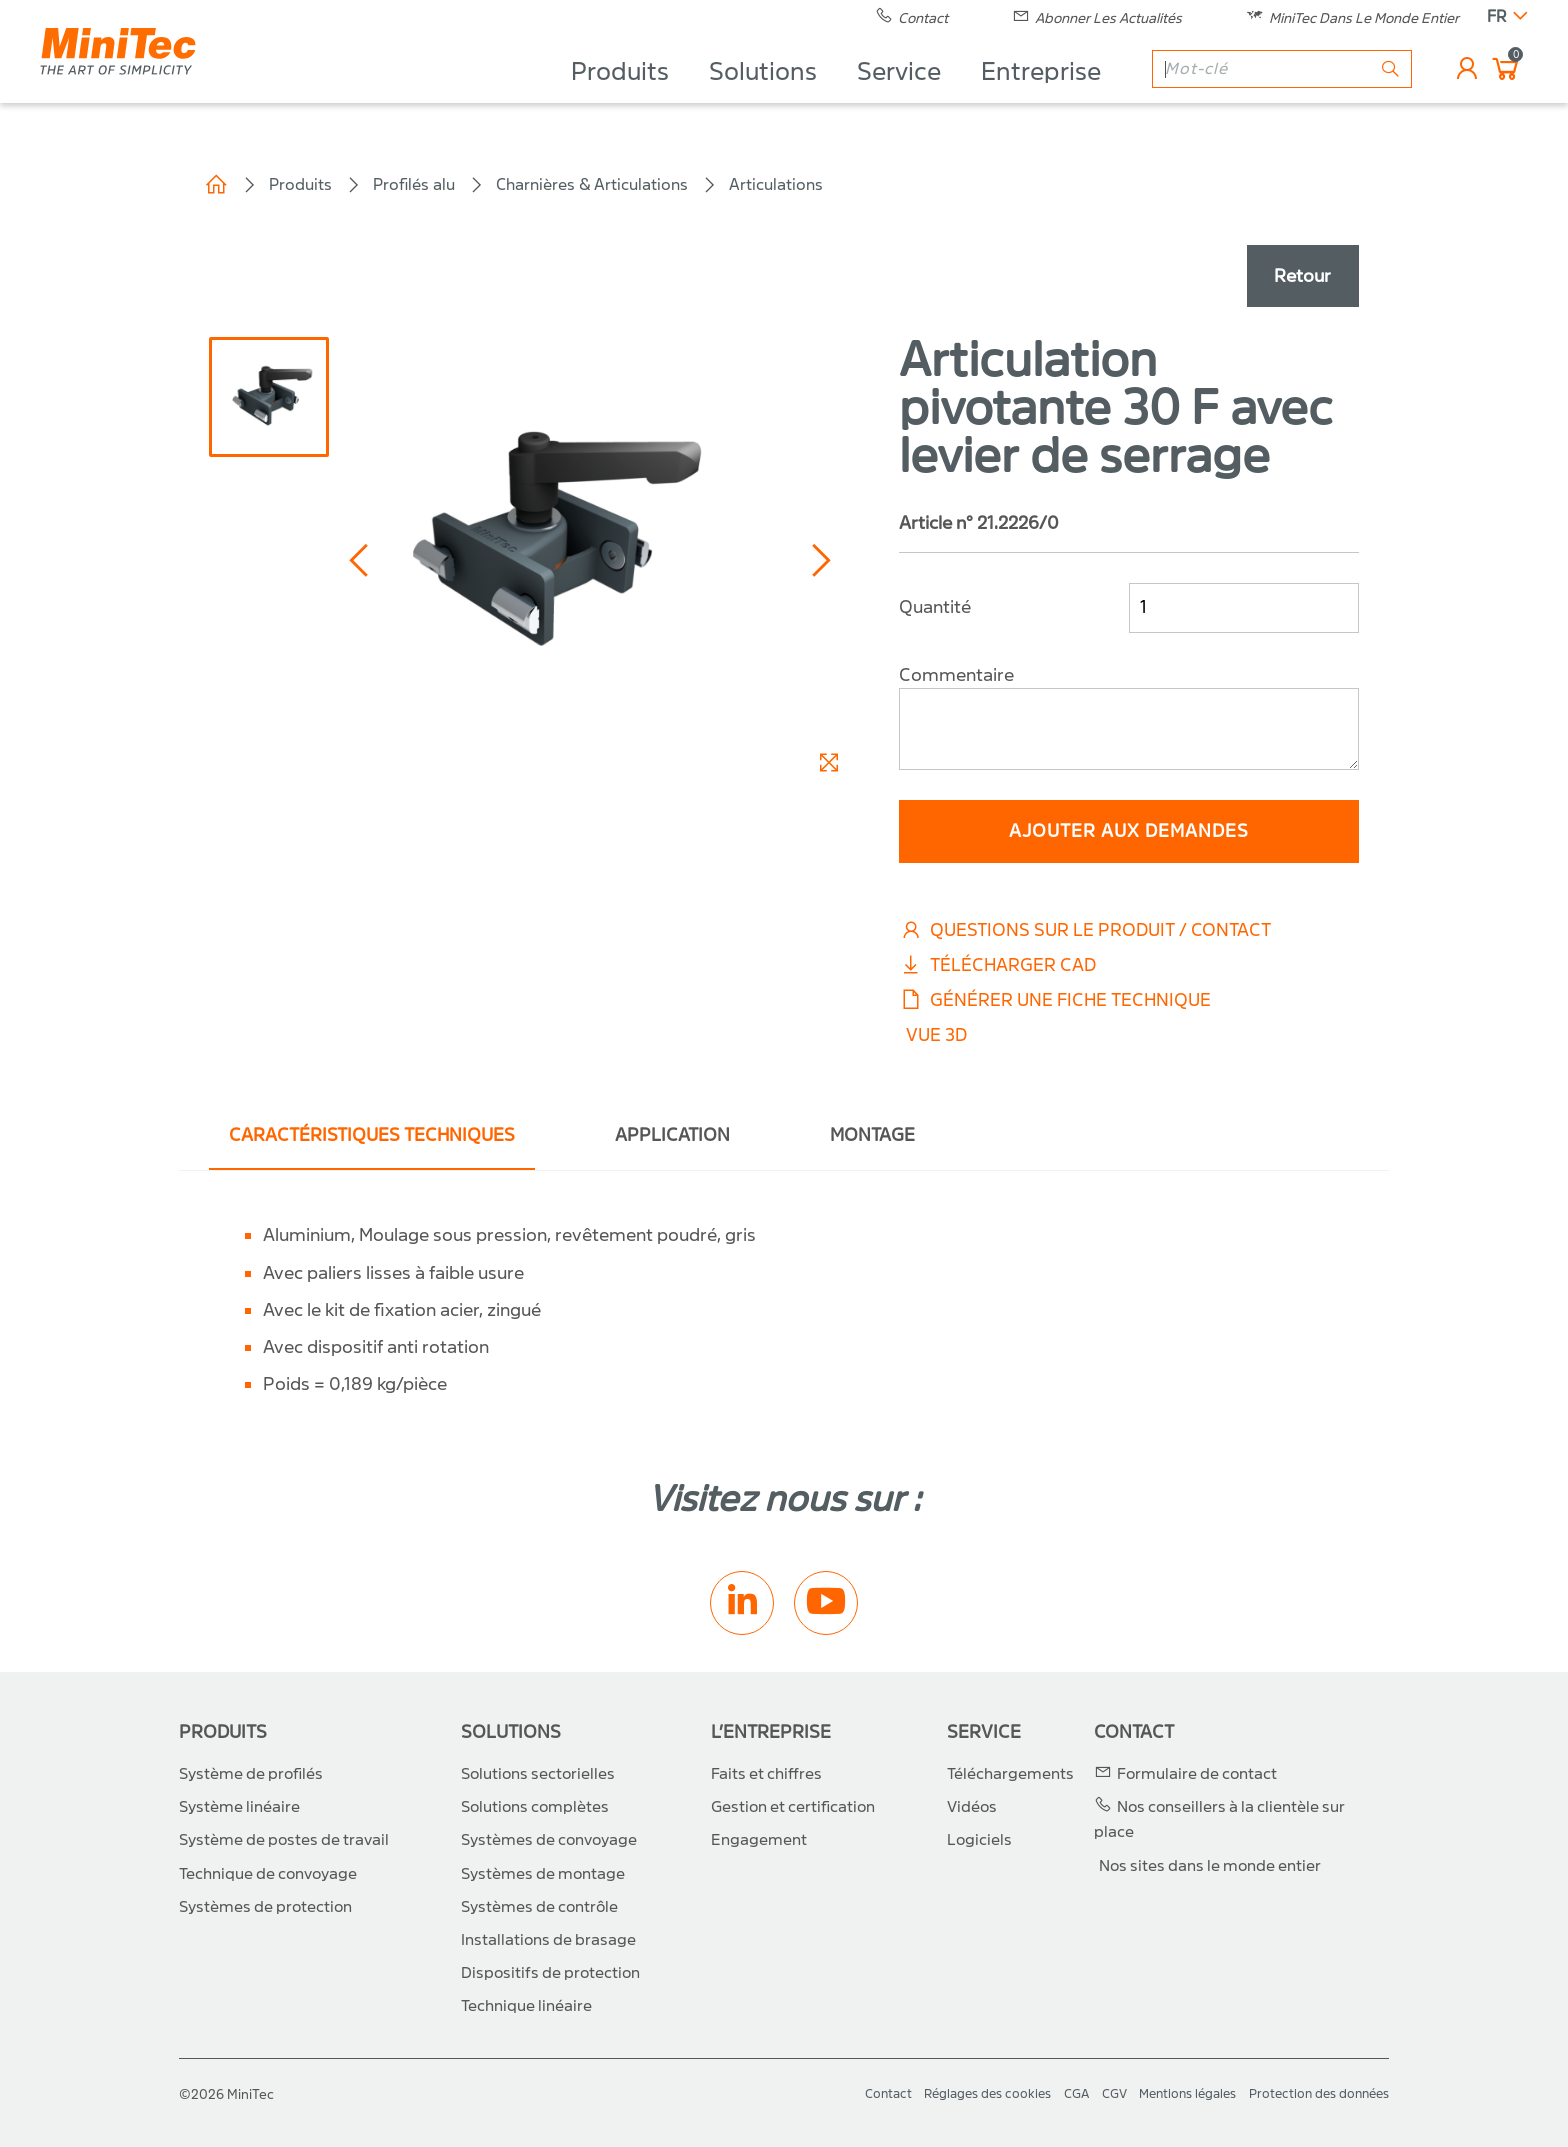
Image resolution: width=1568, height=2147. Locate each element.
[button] (361, 560)
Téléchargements (1010, 1774)
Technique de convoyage (268, 1874)
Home (216, 185)
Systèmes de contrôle (539, 1907)
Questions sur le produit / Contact (1085, 930)
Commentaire (956, 675)
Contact (1134, 1732)
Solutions (763, 96)
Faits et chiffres (766, 1774)
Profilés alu (414, 184)
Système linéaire (239, 1807)
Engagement (759, 1840)
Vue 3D (936, 1035)
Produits (620, 96)
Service (899, 96)
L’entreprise (771, 1732)
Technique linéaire (526, 2006)
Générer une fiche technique (1055, 1000)
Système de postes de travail (284, 1840)
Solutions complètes (535, 1807)
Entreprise (1041, 96)
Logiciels (979, 1840)
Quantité (935, 607)
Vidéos (972, 1807)
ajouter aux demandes (1129, 831)
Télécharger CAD (997, 965)
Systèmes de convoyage (549, 1840)
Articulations (776, 184)
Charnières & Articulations (592, 184)
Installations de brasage (548, 1940)
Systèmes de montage (543, 1874)
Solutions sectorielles (538, 1774)
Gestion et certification (793, 1807)
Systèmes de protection (265, 1907)
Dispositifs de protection (550, 1973)
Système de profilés (251, 1774)
